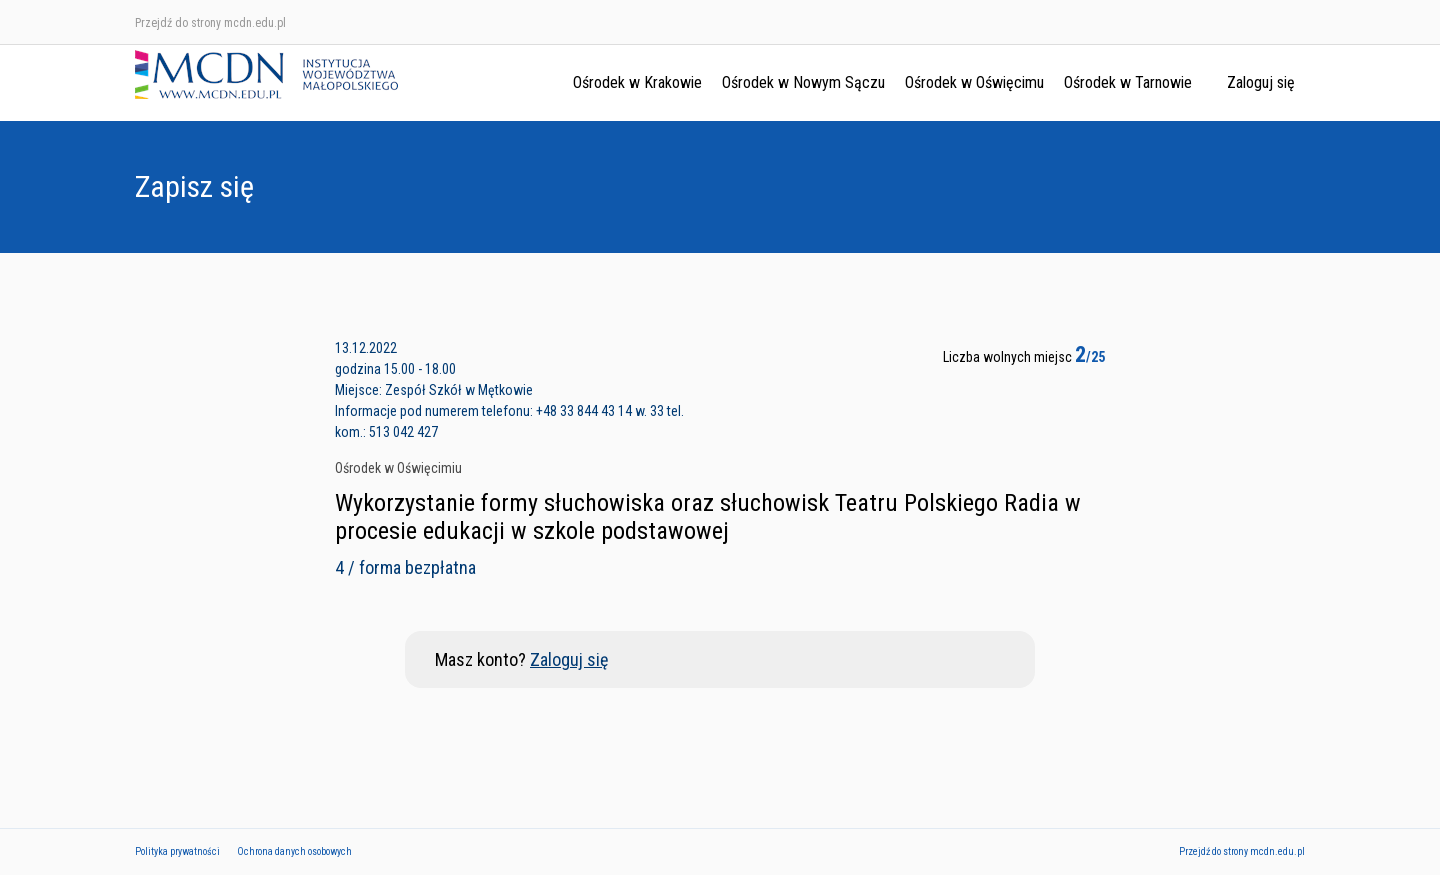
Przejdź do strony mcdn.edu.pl (210, 23)
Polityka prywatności (177, 851)
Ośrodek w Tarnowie (1128, 82)
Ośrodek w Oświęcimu (974, 82)
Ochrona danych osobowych (294, 851)
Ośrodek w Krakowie (637, 82)
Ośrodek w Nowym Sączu (803, 82)
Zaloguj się (1261, 82)
